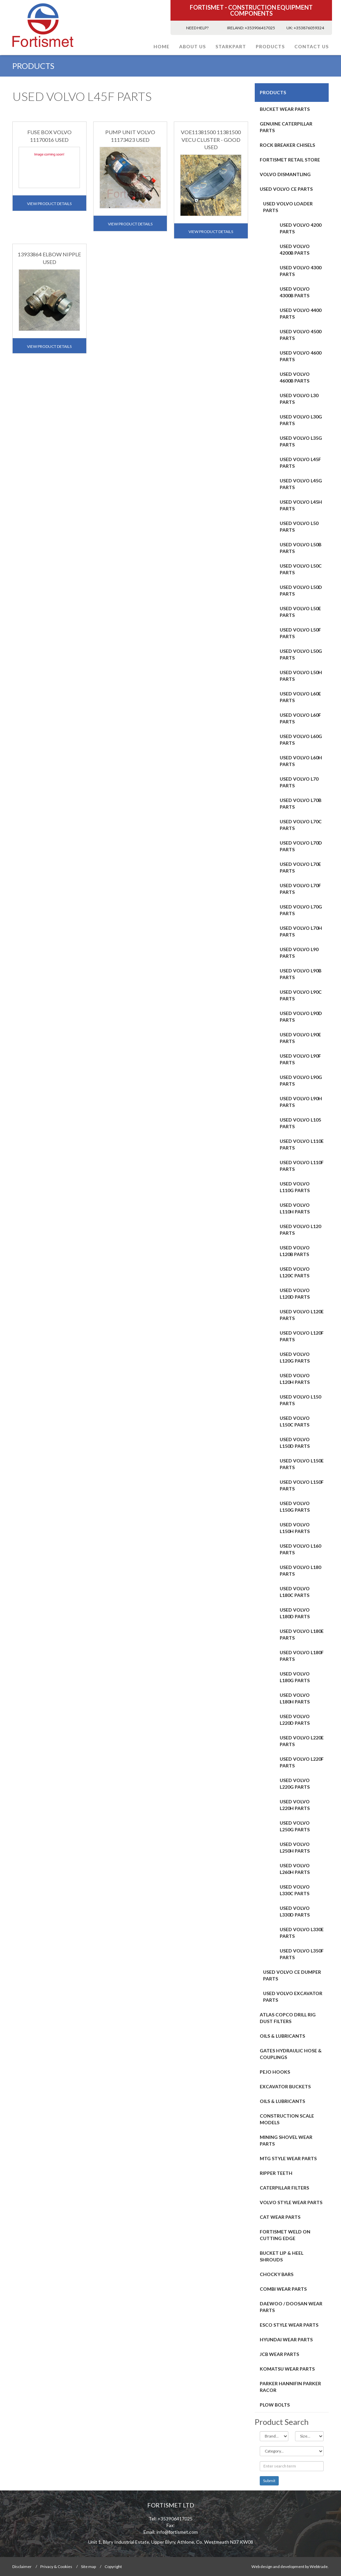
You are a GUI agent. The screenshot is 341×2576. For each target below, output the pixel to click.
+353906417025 (260, 27)
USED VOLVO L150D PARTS (295, 1442)
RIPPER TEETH (276, 2173)
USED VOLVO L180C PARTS (295, 1592)
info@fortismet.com (177, 2532)
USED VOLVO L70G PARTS (301, 910)
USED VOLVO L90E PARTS (300, 1038)
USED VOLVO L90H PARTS (301, 1102)
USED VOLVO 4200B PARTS (295, 249)
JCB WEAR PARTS (279, 2354)
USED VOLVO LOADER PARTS (288, 207)
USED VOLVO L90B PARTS (300, 974)
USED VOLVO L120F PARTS (302, 1336)
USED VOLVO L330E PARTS (302, 1933)
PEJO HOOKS (275, 2072)
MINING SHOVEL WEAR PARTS (286, 2140)
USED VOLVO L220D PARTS (295, 1719)
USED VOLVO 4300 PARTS (300, 271)
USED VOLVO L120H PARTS (295, 1379)
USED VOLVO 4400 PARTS (300, 313)
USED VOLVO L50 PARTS (299, 526)
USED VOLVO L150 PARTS (300, 1400)
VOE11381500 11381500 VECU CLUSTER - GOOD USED (211, 139)
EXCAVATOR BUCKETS (285, 2086)
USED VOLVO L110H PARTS (295, 1208)
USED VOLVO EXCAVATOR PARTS (292, 1996)
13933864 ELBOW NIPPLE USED (49, 258)
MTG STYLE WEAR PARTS (288, 2158)
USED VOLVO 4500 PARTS (300, 335)
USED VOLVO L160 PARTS (300, 1549)
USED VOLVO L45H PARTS (301, 505)
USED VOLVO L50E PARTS (300, 612)
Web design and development (277, 2566)
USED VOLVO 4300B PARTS (295, 292)
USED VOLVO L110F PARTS (302, 1165)
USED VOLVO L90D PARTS (301, 1016)
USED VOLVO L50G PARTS (301, 654)
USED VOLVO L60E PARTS (300, 697)
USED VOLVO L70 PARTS (299, 782)
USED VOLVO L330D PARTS (295, 1911)
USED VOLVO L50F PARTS (300, 633)
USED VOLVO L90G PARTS (301, 1080)
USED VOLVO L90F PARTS (300, 1059)
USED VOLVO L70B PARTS (300, 803)
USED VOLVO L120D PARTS (295, 1293)
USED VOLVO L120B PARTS (295, 1251)
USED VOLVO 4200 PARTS (300, 228)
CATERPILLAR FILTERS (284, 2187)
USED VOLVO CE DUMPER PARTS (292, 1975)
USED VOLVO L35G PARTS (301, 441)
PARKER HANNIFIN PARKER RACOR (290, 2387)
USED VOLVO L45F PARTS (300, 462)
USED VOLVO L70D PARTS (301, 846)
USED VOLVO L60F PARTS (300, 718)
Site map (88, 2566)
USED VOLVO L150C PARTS (295, 1421)
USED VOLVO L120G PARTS (295, 1357)
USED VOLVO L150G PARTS (295, 1506)
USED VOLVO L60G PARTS (301, 739)
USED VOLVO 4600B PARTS (295, 377)
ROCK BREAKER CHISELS (287, 145)
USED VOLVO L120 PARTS (300, 1229)
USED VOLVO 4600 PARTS (300, 356)
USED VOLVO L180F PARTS (302, 1656)
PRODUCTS (270, 46)
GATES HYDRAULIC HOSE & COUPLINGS (291, 2054)
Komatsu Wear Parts (287, 2369)
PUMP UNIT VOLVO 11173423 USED (130, 136)
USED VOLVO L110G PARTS (295, 1187)
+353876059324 (309, 27)
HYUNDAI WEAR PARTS (286, 2339)
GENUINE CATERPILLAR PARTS (286, 127)
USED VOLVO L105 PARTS (300, 1123)
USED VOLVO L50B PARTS (300, 548)
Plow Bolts (275, 2405)
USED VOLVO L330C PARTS (295, 1890)
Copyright (113, 2566)
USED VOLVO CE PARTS (286, 189)
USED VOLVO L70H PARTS (301, 931)
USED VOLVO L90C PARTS (301, 995)
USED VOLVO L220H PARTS (295, 1805)
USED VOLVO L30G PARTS (301, 420)
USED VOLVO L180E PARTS (302, 1634)
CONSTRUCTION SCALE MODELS (287, 2119)
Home (162, 46)
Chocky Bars (276, 2274)
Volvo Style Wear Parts (291, 2202)
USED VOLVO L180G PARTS (295, 1677)
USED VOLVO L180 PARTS (300, 1570)
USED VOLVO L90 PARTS (299, 952)
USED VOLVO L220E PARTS (302, 1741)
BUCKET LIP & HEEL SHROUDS (281, 2256)
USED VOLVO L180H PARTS (295, 1698)
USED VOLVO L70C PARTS (301, 825)
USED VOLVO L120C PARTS (295, 1272)
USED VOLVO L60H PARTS (301, 761)
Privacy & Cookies (56, 2566)
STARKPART (230, 46)
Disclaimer (22, 2566)
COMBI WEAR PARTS (283, 2289)
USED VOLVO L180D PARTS (295, 1613)
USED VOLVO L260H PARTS (295, 1869)
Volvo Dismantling (285, 174)
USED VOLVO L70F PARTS (300, 889)
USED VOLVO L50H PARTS (301, 675)
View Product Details (49, 203)
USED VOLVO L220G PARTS (295, 1783)
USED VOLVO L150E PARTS (302, 1464)
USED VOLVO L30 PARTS (299, 398)
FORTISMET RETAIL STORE (290, 159)
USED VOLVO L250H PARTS (295, 1847)
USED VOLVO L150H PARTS (295, 1528)
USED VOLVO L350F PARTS (302, 1954)
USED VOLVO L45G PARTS (301, 484)
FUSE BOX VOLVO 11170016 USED (49, 136)
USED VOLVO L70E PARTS (300, 867)
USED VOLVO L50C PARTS (301, 569)
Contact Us (311, 46)
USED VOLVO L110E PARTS (302, 1144)
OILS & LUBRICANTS (282, 2036)
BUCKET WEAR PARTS (285, 109)
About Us (192, 46)
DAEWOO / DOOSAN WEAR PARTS (291, 2307)
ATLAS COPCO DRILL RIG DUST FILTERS (288, 2018)
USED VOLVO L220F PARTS (302, 1762)
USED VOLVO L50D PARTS (301, 590)
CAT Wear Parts (280, 2217)
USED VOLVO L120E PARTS (302, 1315)
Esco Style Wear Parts (289, 2325)
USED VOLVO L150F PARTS (302, 1485)
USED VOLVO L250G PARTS (295, 1826)
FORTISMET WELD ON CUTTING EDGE (285, 2235)
